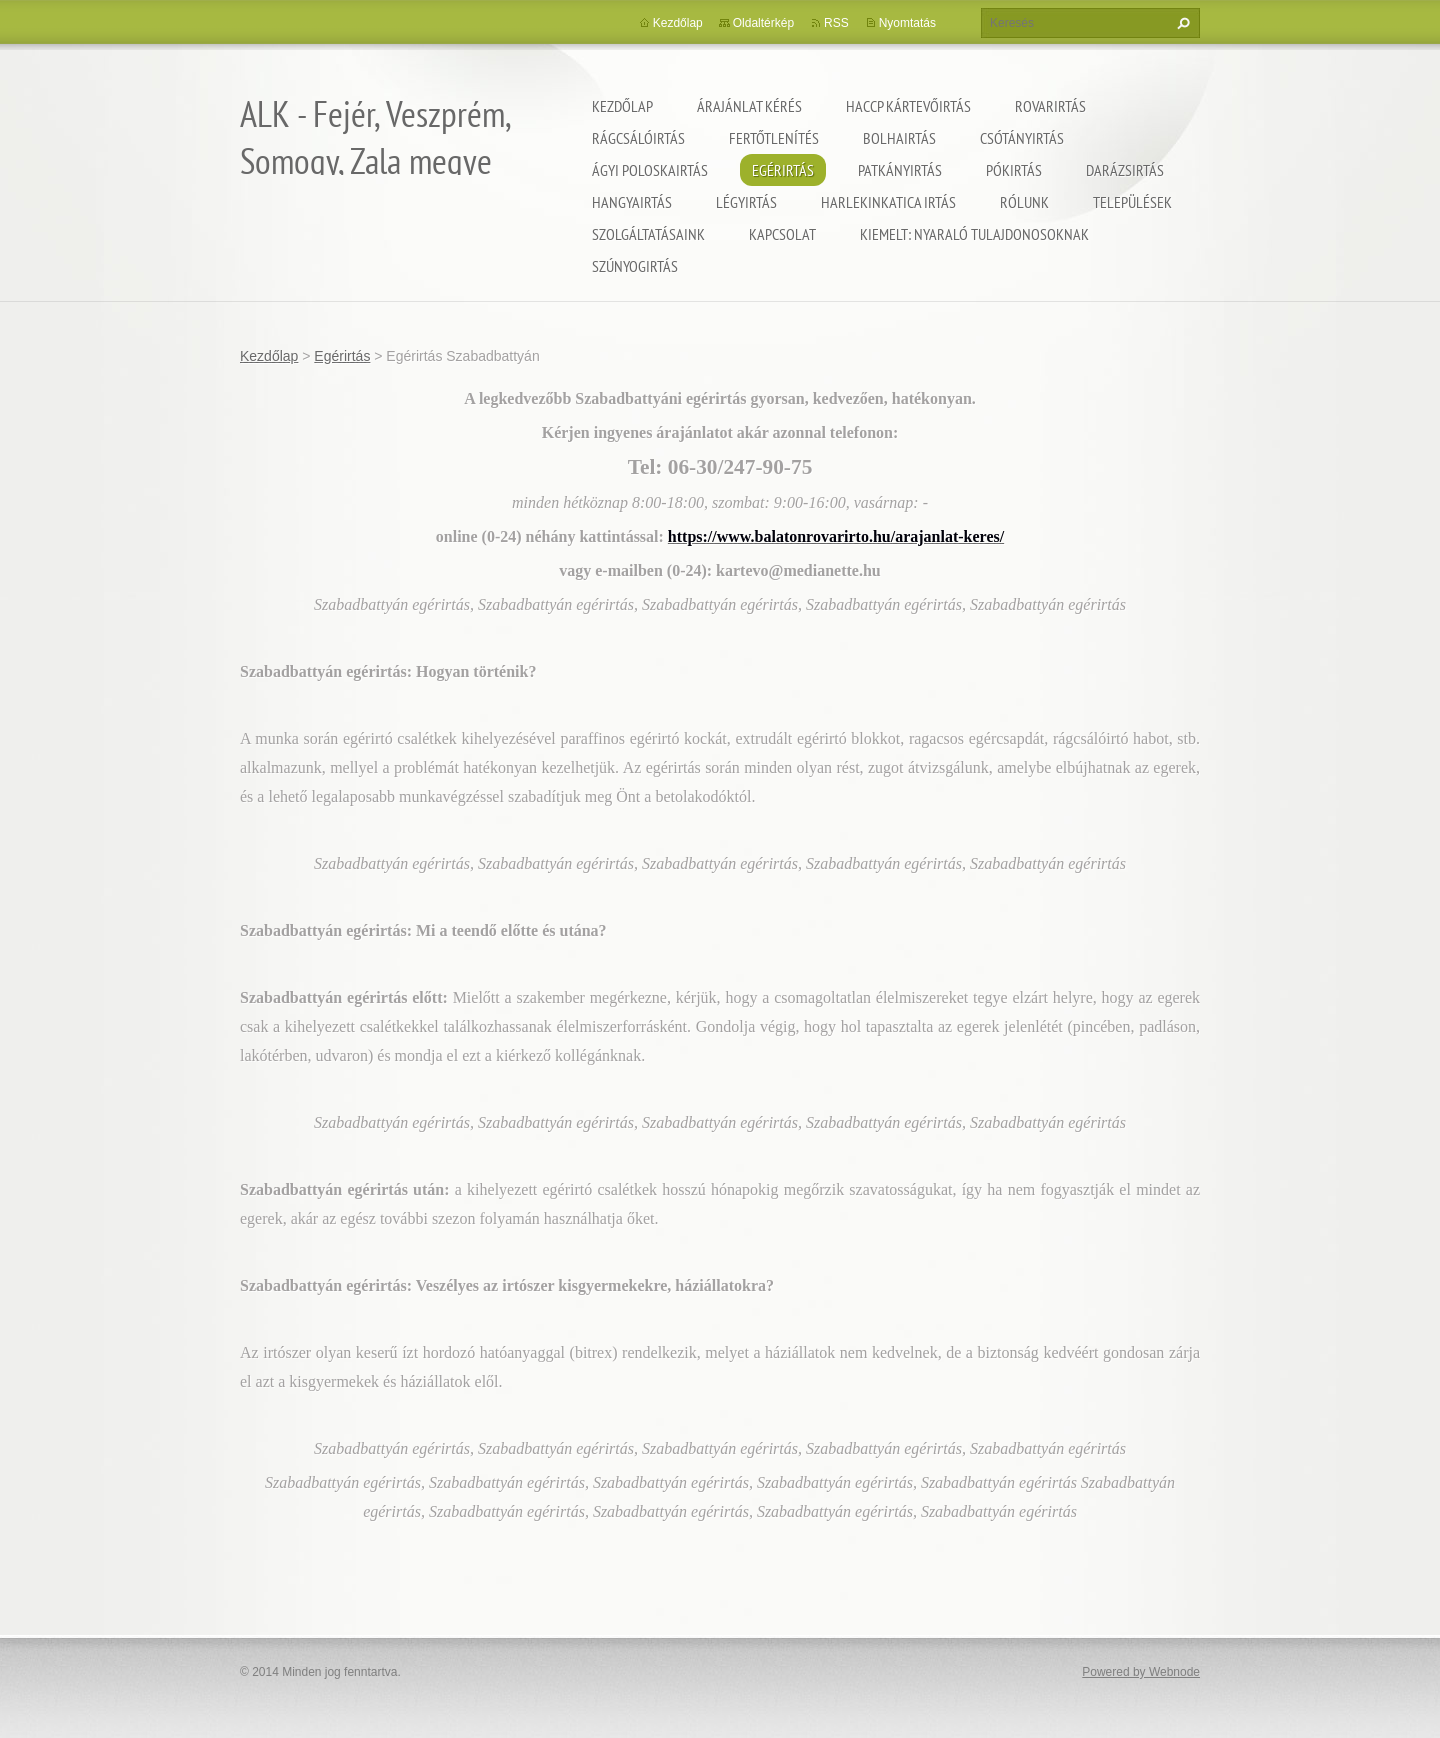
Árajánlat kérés (749, 106)
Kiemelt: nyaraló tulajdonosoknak (974, 234)
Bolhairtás (899, 138)
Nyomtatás (907, 23)
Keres (1181, 23)
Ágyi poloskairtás (650, 170)
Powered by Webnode (1141, 1672)
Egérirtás (783, 170)
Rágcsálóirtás (638, 138)
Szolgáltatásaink (648, 234)
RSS (836, 23)
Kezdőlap (622, 106)
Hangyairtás (632, 202)
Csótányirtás (1022, 138)
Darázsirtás (1125, 170)
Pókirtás (1014, 170)
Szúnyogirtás (635, 266)
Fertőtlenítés (774, 138)
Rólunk (1024, 202)
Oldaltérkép (763, 23)
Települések (1132, 202)
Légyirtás (746, 202)
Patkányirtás (900, 170)
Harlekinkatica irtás (888, 202)
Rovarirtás (1050, 106)
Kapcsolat (782, 234)
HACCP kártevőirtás (908, 106)
